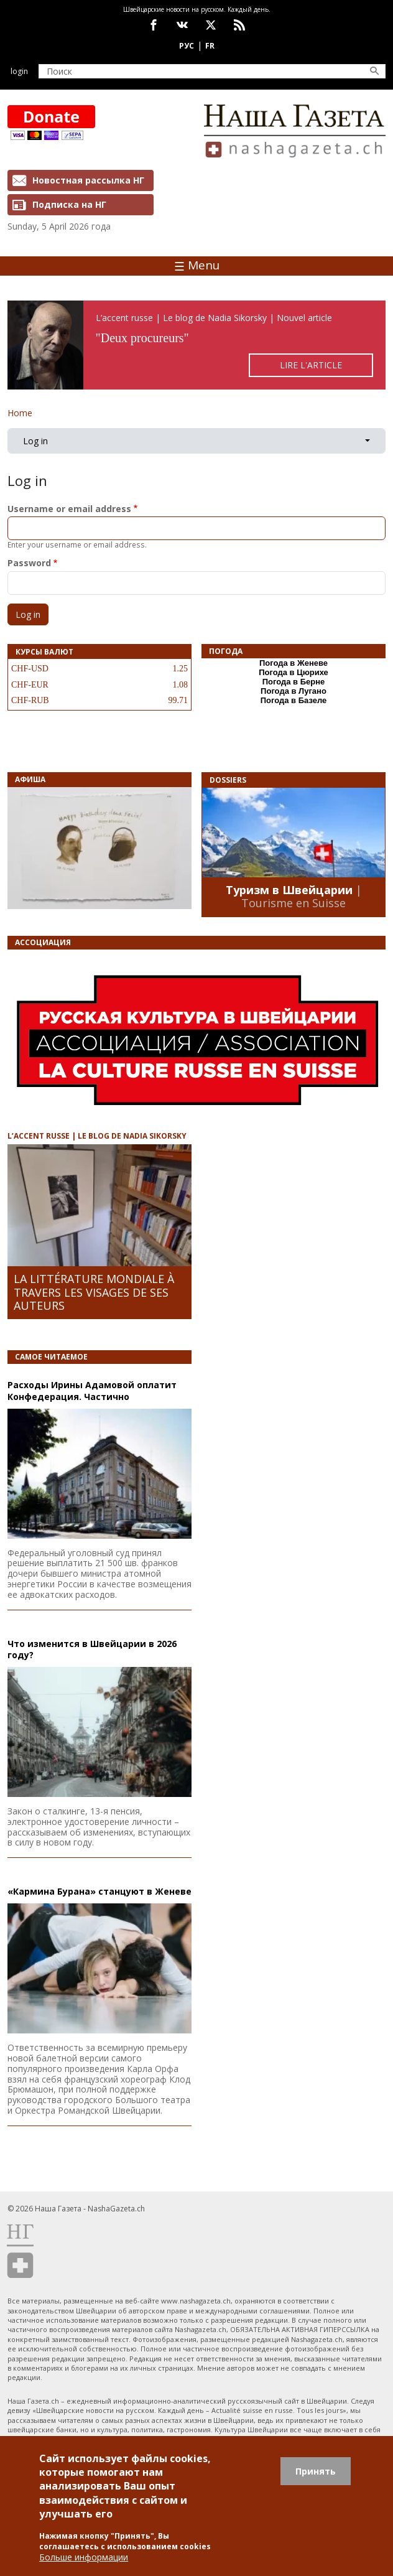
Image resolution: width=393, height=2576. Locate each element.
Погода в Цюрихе (293, 672)
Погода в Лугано (293, 691)
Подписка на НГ (69, 204)
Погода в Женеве (293, 663)
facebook (153, 24)
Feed (239, 24)
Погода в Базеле (294, 700)
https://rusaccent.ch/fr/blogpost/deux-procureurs (196, 345)
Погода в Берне (293, 681)
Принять (315, 2471)
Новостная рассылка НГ (88, 180)
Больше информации (83, 2557)
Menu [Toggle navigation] (197, 265)
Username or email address (69, 508)
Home (19, 413)
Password (29, 562)
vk (182, 24)
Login (19, 71)
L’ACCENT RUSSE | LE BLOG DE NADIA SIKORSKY (97, 1136)
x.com (210, 24)
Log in (35, 441)
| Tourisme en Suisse (301, 896)
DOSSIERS (228, 780)
